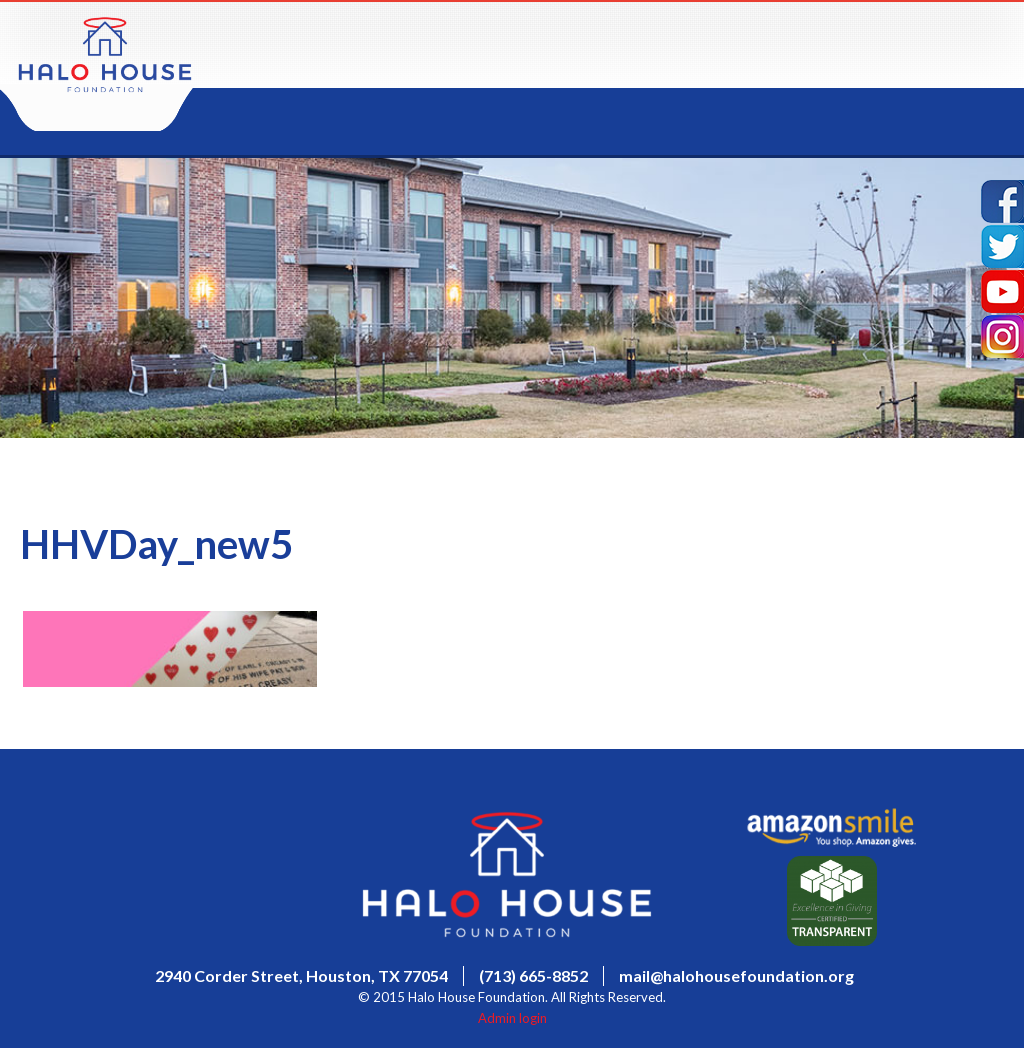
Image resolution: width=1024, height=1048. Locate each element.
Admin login (512, 1018)
